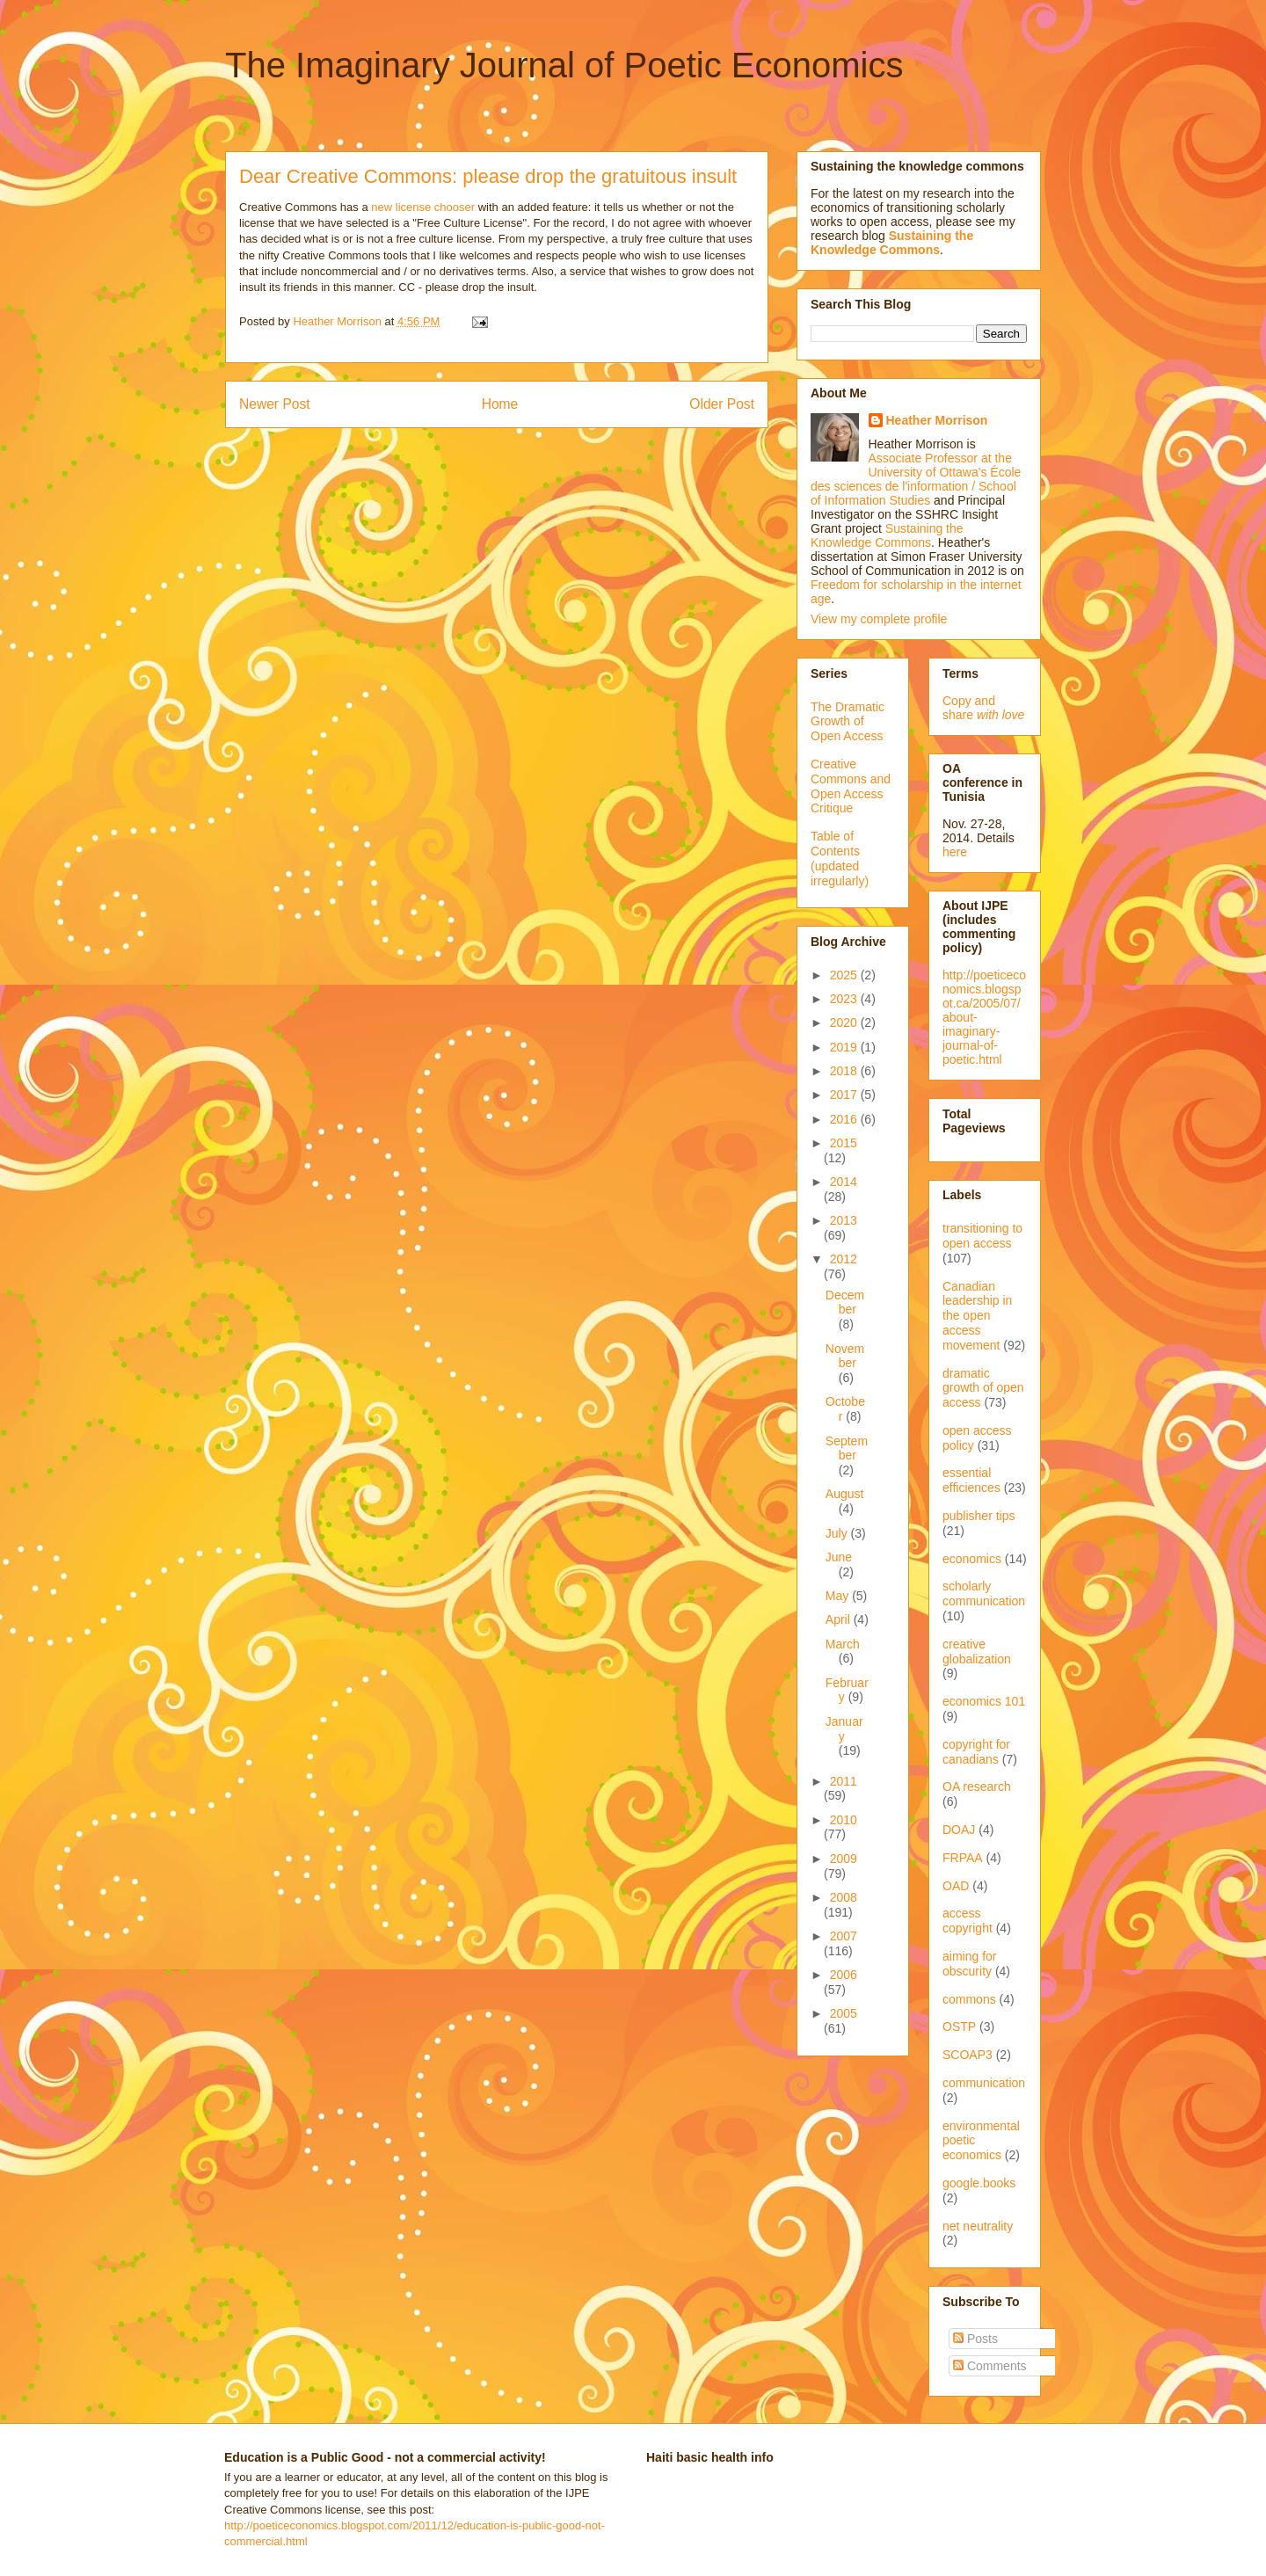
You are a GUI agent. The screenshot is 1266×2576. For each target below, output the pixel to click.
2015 (843, 1143)
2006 (843, 1975)
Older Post (721, 404)
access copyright (967, 1920)
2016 (845, 1119)
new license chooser (423, 207)
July (838, 1533)
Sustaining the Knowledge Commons (887, 535)
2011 (843, 1781)
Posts (975, 2339)
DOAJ (958, 1830)
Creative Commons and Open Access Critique (851, 786)
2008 (843, 1897)
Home (500, 404)
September (847, 1448)
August (845, 1494)
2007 (843, 1936)
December (845, 1302)
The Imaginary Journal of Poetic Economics (564, 65)
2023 (845, 999)
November (845, 1356)
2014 (843, 1182)
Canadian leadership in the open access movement (977, 1315)
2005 (843, 2013)
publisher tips (978, 1516)
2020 (845, 1022)
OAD (955, 1886)
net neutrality (977, 2226)
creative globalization (976, 1651)
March (843, 1644)
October (845, 1408)
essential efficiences (971, 1480)
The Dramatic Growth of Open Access (847, 722)
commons (969, 1999)
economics (971, 1559)
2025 (845, 975)
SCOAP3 (967, 2055)
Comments (990, 2366)
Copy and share (983, 708)
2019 (845, 1047)
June (839, 1557)
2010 (843, 1820)
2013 (843, 1220)
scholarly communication (983, 1593)
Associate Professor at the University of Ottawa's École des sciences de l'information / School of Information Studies (916, 479)
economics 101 (983, 1701)
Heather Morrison (937, 420)
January (844, 1728)
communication (983, 2083)
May (839, 1596)
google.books (978, 2183)
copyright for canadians (976, 1751)
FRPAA (962, 1858)
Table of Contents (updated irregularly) (840, 858)
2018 (845, 1071)
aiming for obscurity (969, 1963)
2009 (843, 1859)
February (847, 1690)
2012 (843, 1259)
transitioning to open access (982, 1235)
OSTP (959, 2026)
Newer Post (274, 404)
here (954, 852)
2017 (845, 1095)
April (840, 1619)
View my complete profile (879, 619)
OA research (976, 1786)
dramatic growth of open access (983, 1388)
